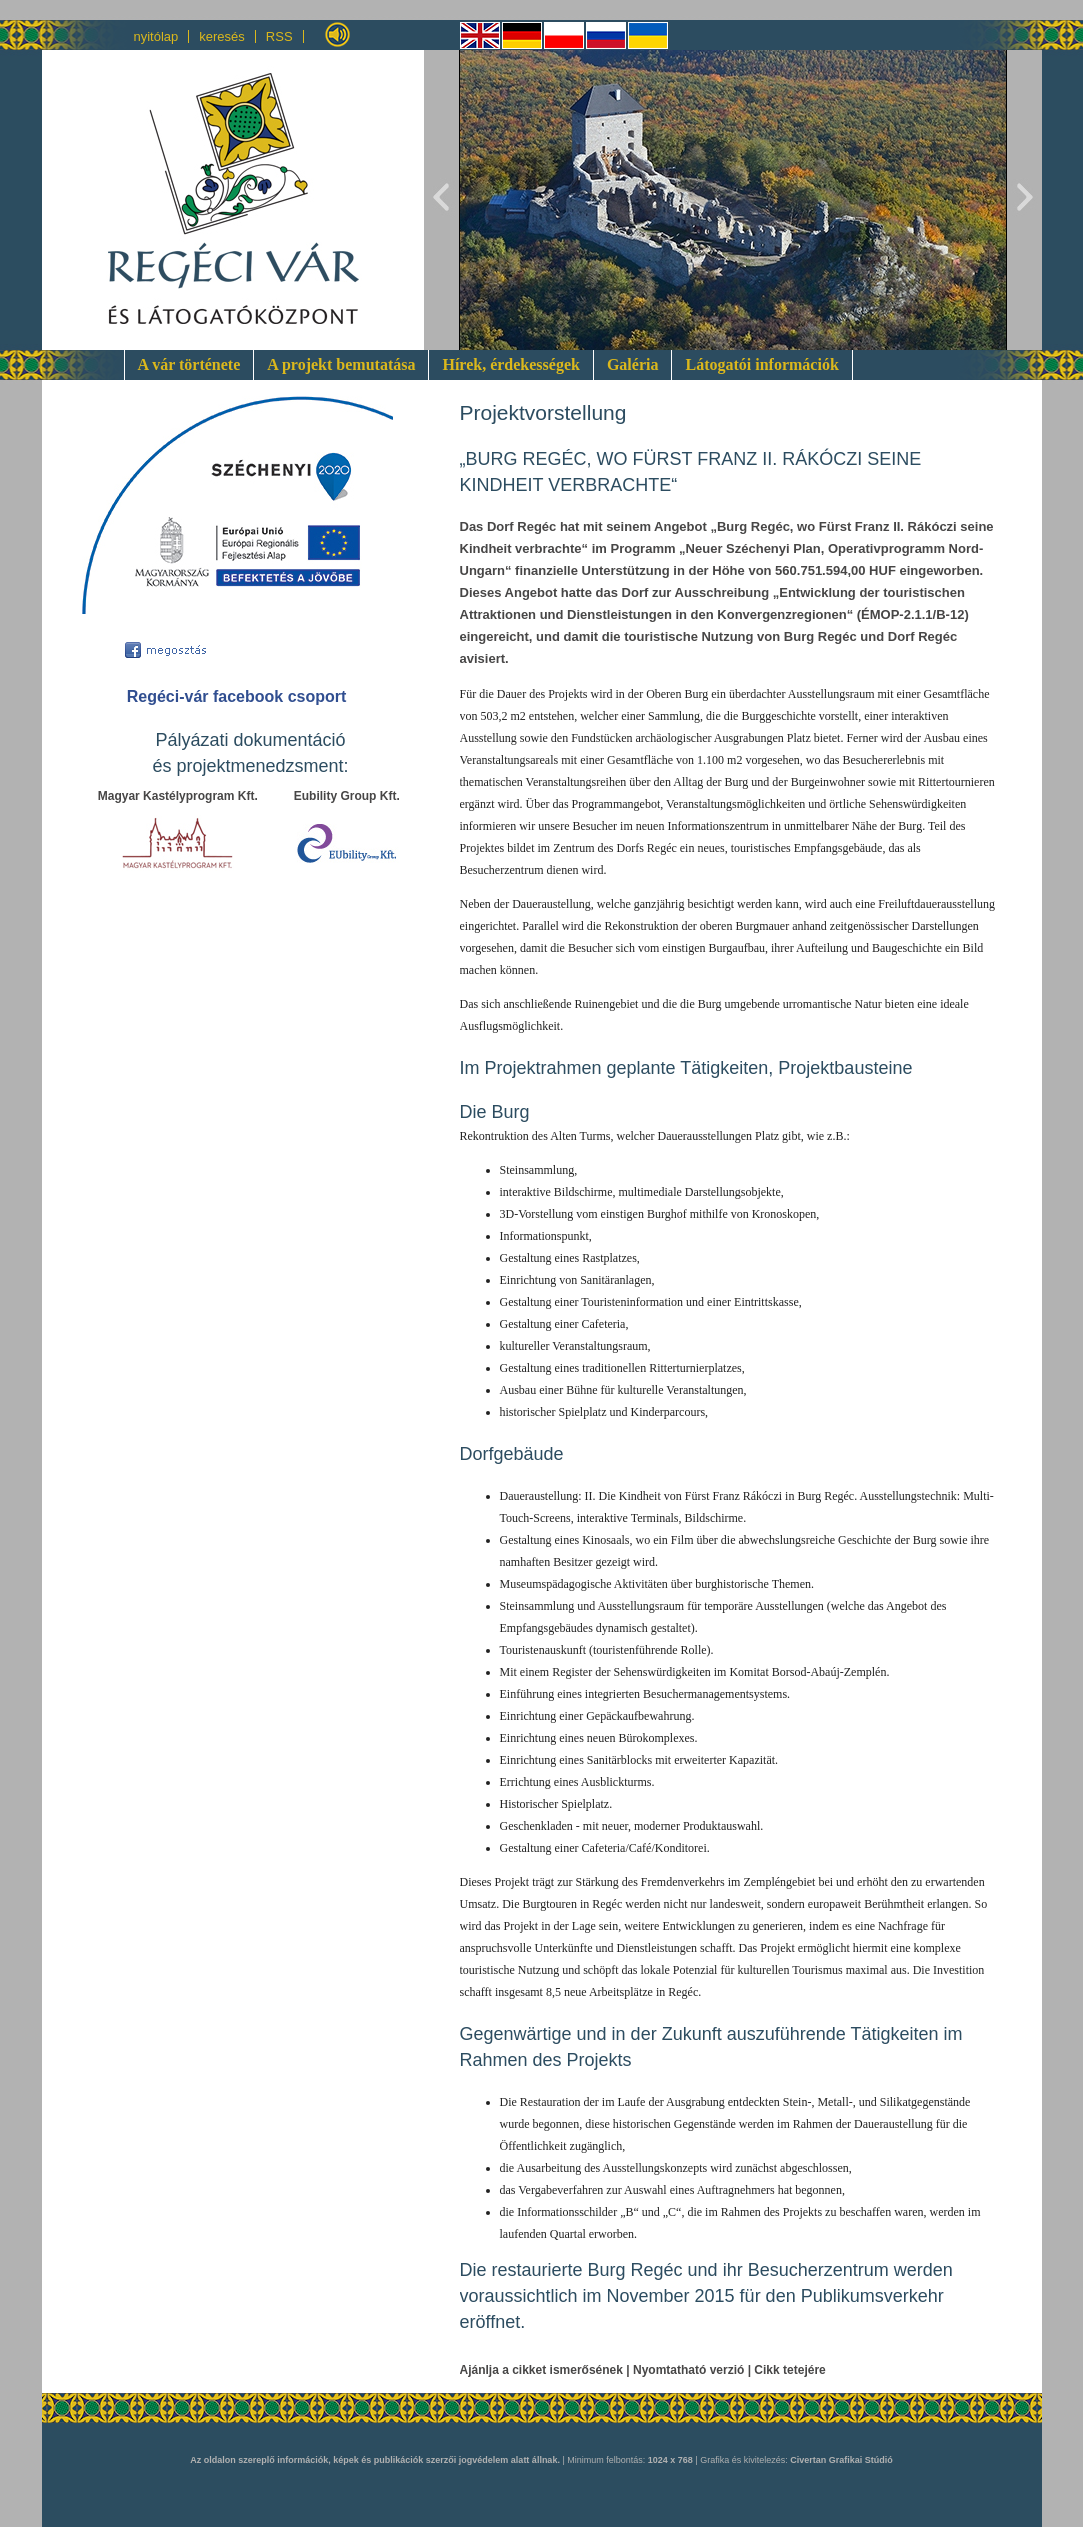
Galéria (633, 364)
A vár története (189, 364)
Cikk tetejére (789, 2370)
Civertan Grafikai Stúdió (841, 2460)
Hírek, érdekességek (510, 364)
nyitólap (156, 36)
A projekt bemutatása (341, 364)
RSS (279, 36)
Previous (442, 200)
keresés (222, 36)
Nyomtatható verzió (688, 2370)
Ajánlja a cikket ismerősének (541, 2370)
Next (1024, 200)
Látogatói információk (761, 364)
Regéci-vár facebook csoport (237, 696)
